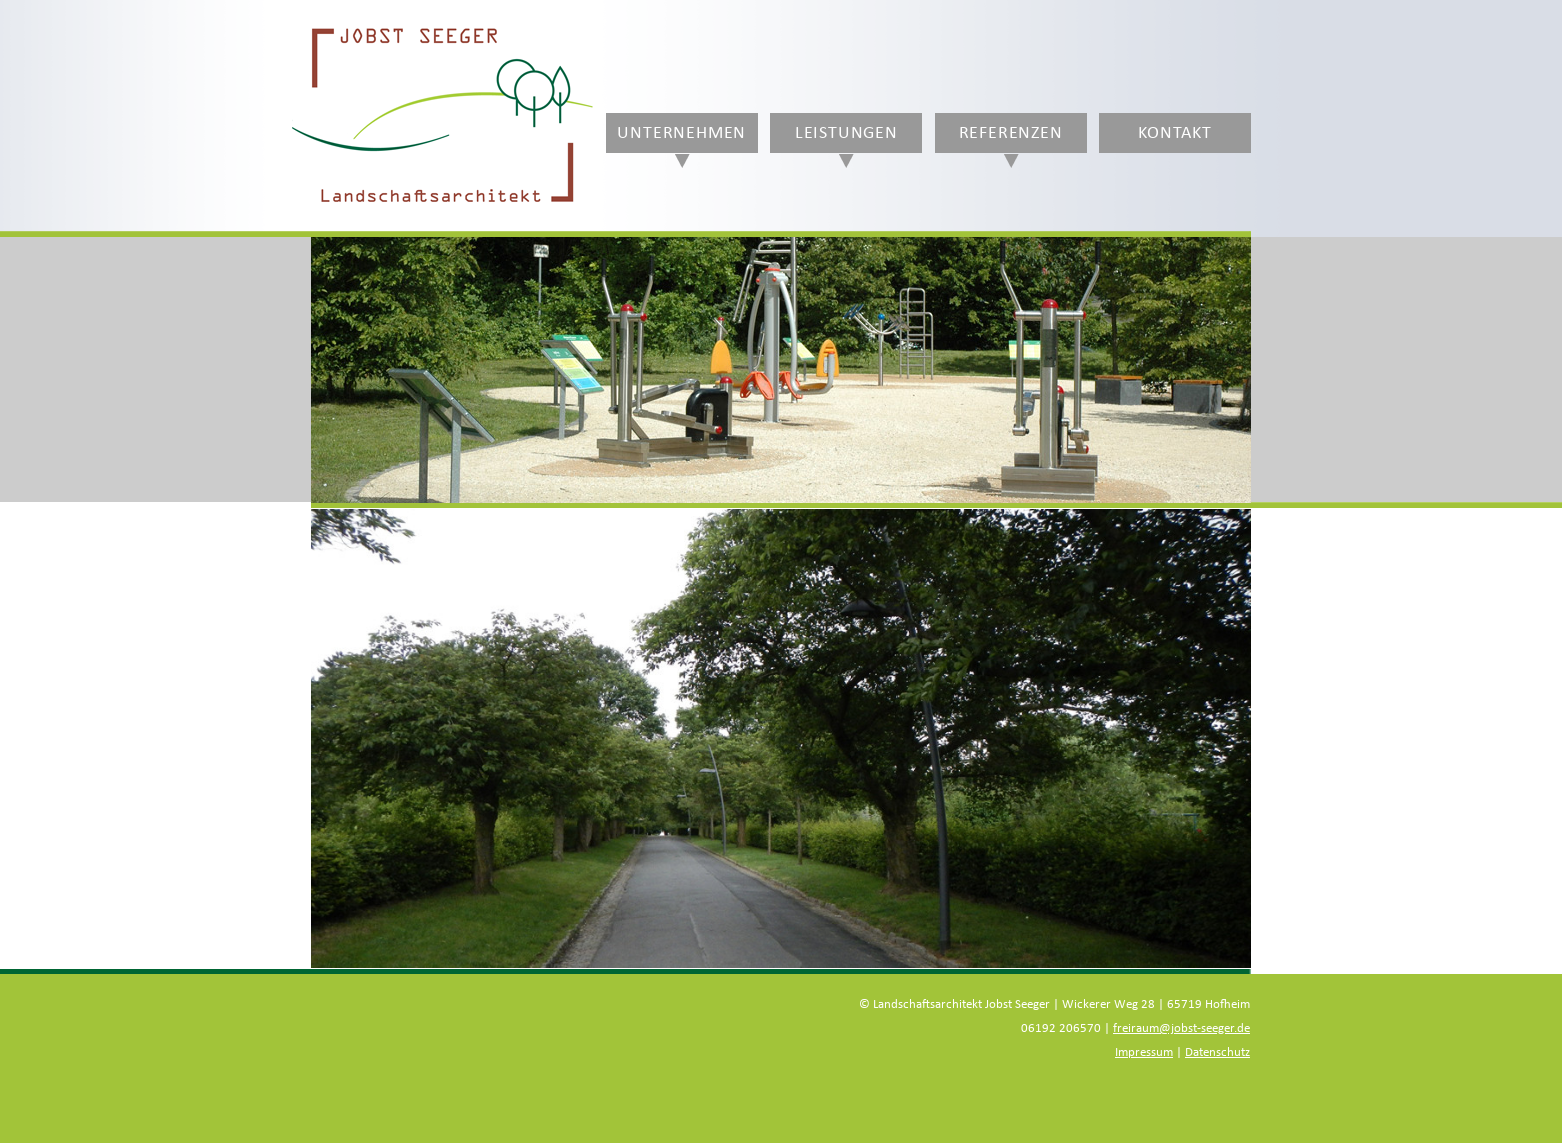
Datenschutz (1217, 1052)
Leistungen (846, 133)
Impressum (1144, 1052)
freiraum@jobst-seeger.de (1181, 1028)
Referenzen (1011, 133)
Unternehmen (681, 133)
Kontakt (1175, 133)
